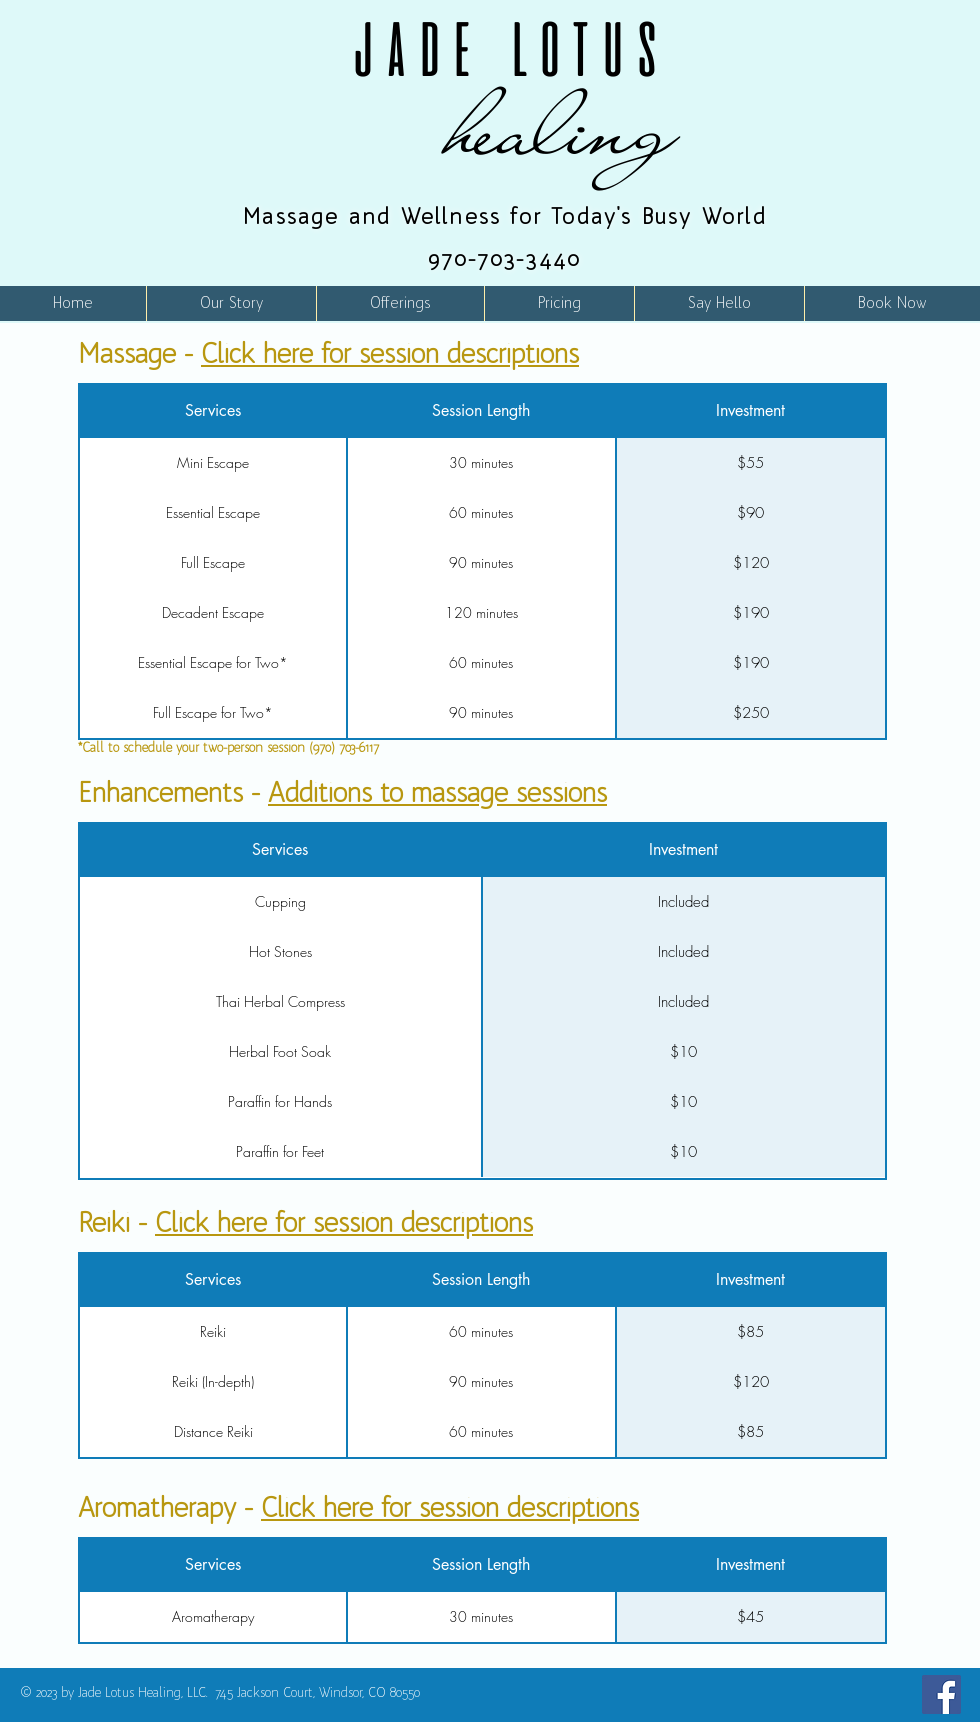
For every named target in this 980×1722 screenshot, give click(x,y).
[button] (400, 303)
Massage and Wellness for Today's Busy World (505, 216)
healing (563, 128)
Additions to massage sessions (437, 792)
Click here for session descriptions (390, 353)
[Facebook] (941, 1694)
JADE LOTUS (505, 49)
